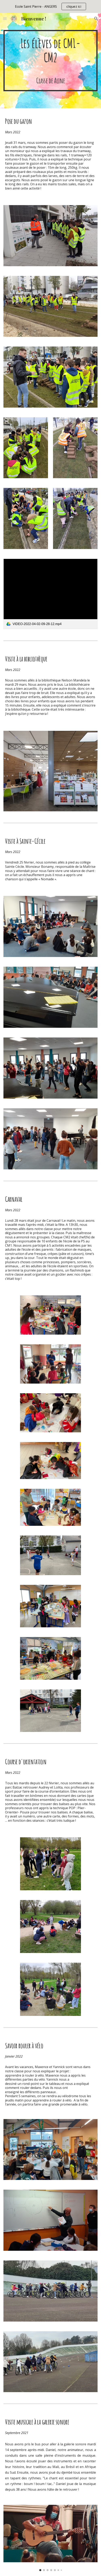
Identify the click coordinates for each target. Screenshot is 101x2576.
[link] (50, 594)
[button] (5, 18)
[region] (50, 6)
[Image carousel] (50, 2538)
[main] (50, 60)
